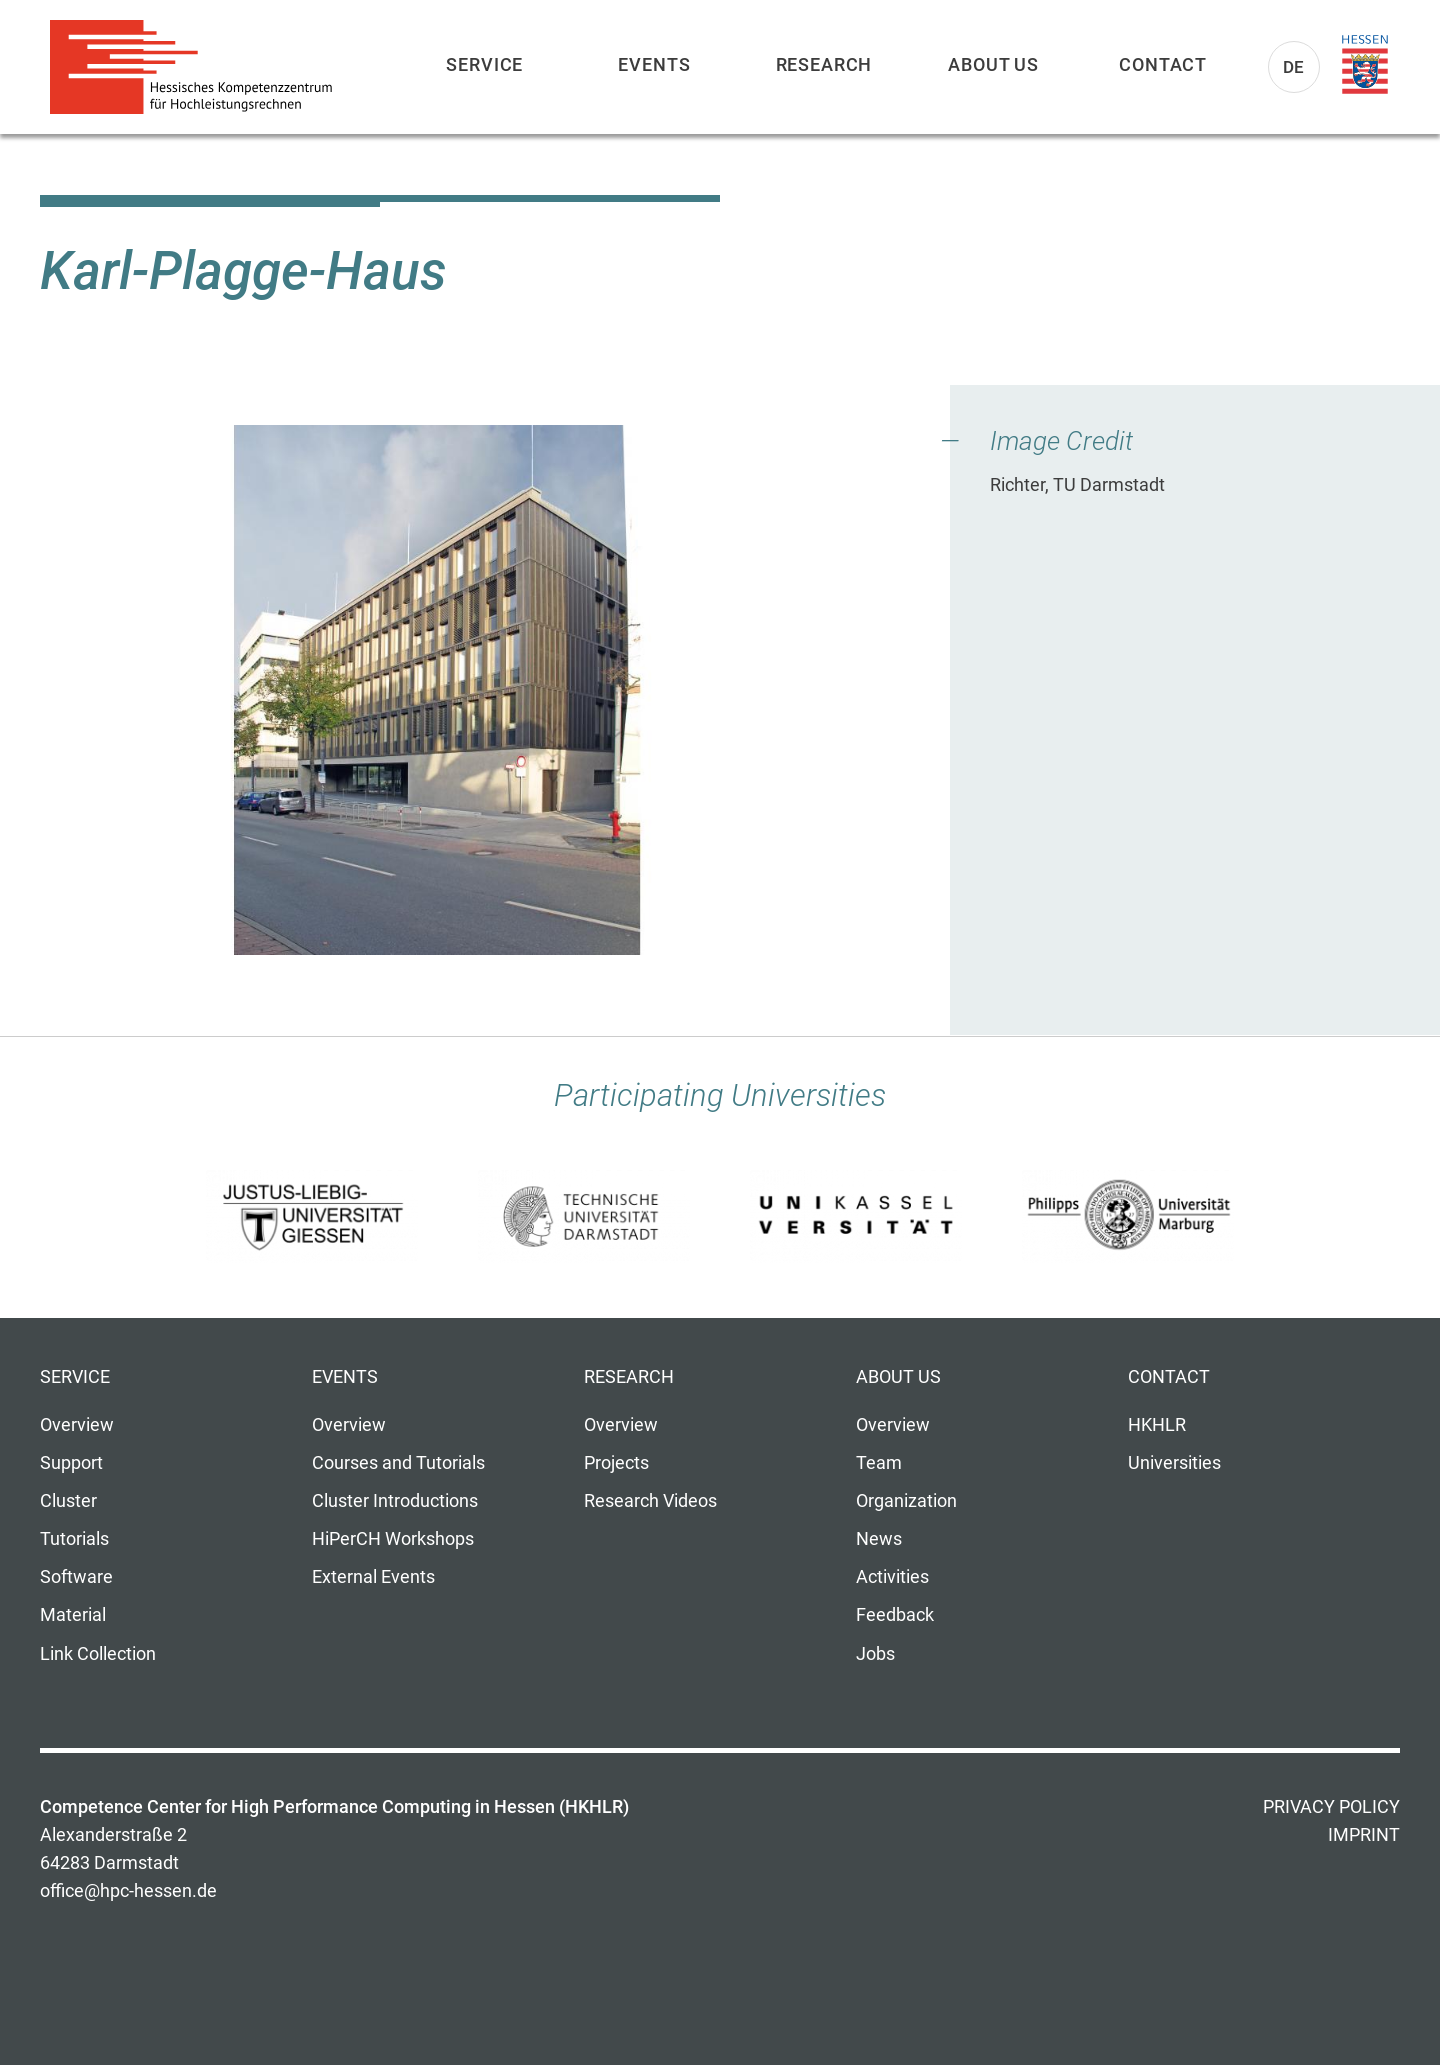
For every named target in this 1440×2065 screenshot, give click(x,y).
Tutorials (74, 1539)
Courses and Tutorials (398, 1463)
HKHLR (1157, 1425)
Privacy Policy (1331, 1807)
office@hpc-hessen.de (128, 1891)
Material (73, 1615)
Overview (77, 1425)
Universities (1174, 1463)
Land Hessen (1365, 65)
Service (484, 64)
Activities (892, 1577)
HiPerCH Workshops (393, 1539)
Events (654, 64)
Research (824, 64)
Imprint (1364, 1835)
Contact (1163, 64)
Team (879, 1463)
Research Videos (650, 1501)
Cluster (68, 1501)
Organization (906, 1501)
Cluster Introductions (395, 1501)
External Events (373, 1577)
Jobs (875, 1654)
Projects (616, 1463)
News (879, 1539)
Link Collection (98, 1654)
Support (71, 1463)
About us (993, 64)
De (1294, 67)
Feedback (895, 1615)
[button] (437, 690)
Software (76, 1577)
